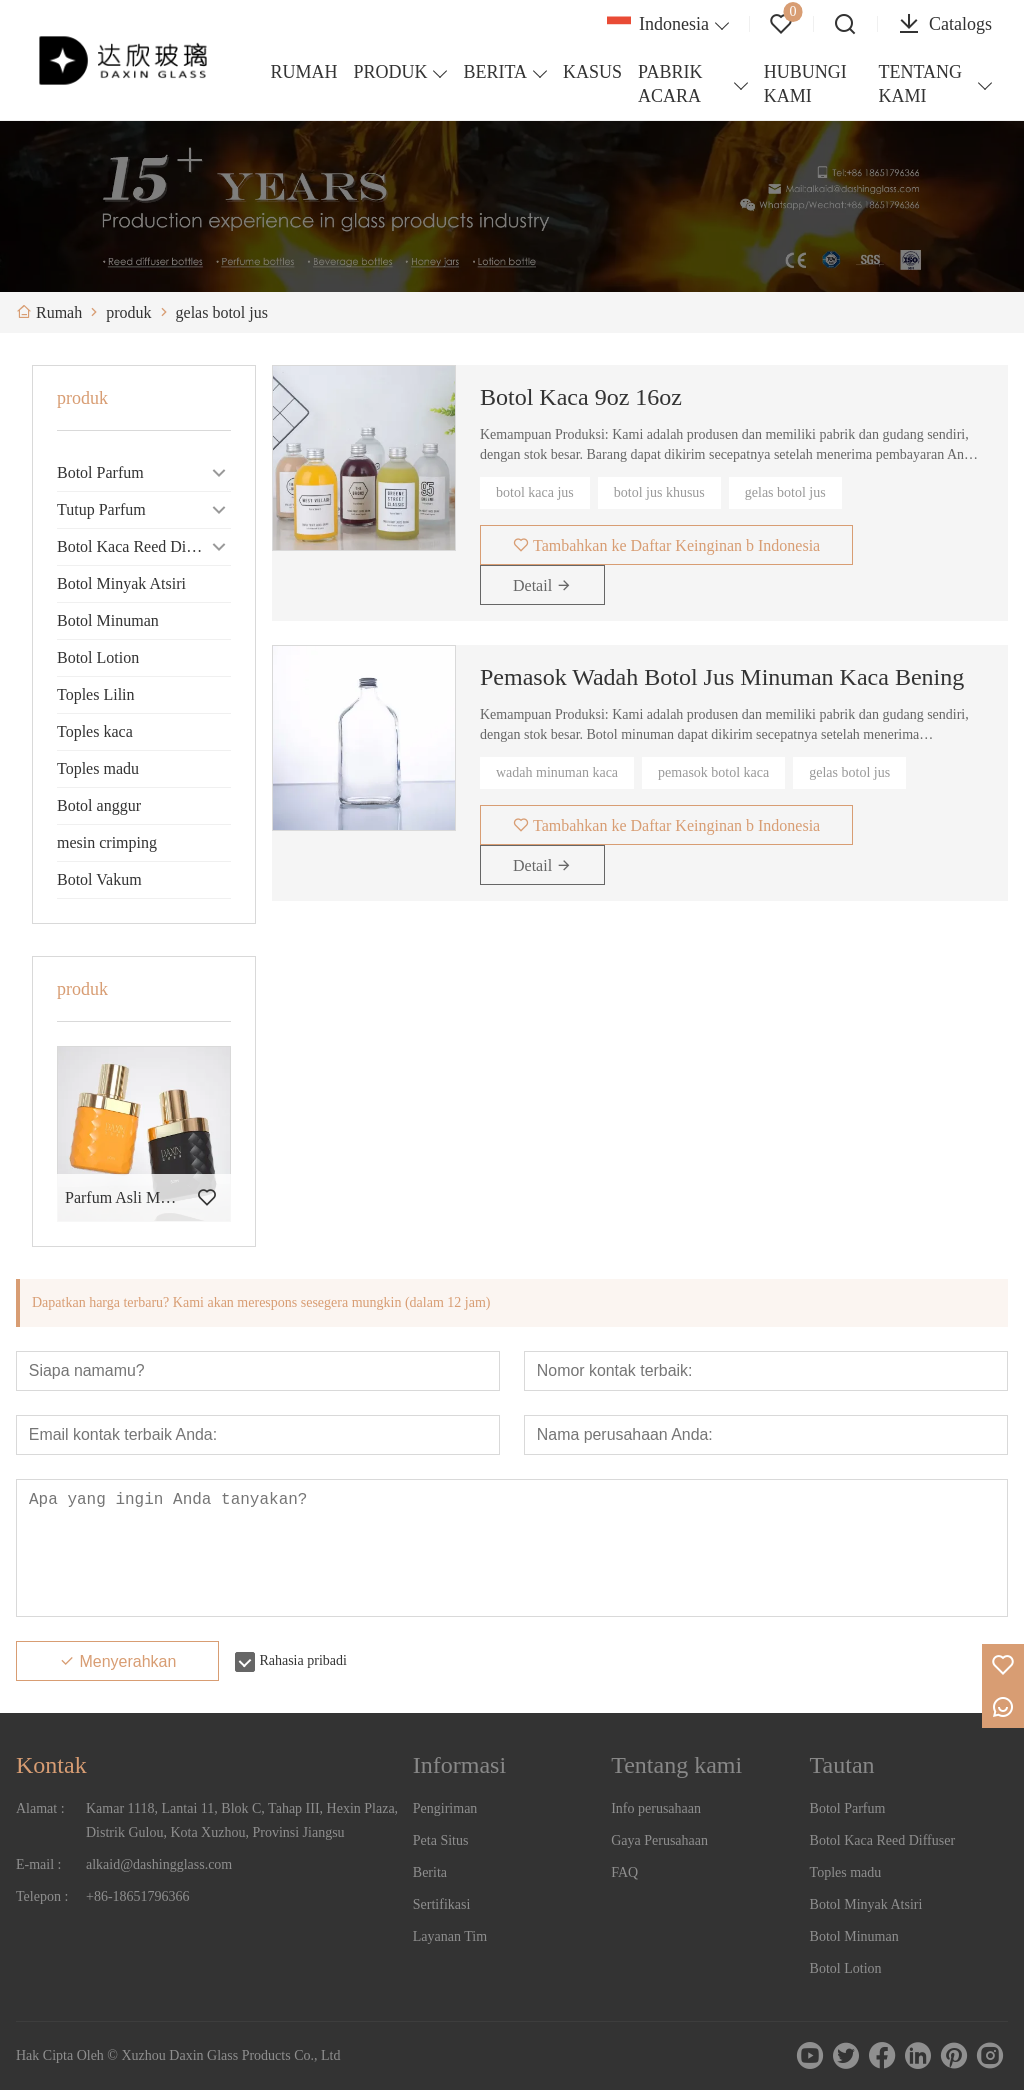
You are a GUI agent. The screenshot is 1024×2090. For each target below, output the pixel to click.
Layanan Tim (450, 1936)
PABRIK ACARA (670, 84)
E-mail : (39, 1864)
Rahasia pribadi (302, 1660)
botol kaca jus (535, 492)
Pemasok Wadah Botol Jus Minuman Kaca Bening (722, 677)
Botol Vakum (99, 879)
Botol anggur (99, 805)
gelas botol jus (785, 492)
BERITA (495, 72)
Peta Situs (441, 1840)
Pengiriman (445, 1808)
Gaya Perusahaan (659, 1840)
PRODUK (390, 72)
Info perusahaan (656, 1808)
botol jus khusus (659, 492)
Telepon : (42, 1896)
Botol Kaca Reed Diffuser (140, 546)
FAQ (624, 1872)
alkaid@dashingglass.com (159, 1864)
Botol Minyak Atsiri (121, 583)
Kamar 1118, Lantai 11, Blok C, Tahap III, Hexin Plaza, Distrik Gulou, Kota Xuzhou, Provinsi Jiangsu (242, 1820)
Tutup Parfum (101, 509)
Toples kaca (95, 731)
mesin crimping (107, 842)
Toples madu (98, 768)
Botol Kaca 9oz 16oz (581, 397)
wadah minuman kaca (557, 772)
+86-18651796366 (138, 1896)
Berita (430, 1872)
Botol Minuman (108, 620)
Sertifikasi (442, 1904)
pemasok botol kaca (713, 772)
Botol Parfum (100, 472)
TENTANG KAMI (920, 84)
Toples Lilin (96, 694)
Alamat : (40, 1808)
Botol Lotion (98, 657)
